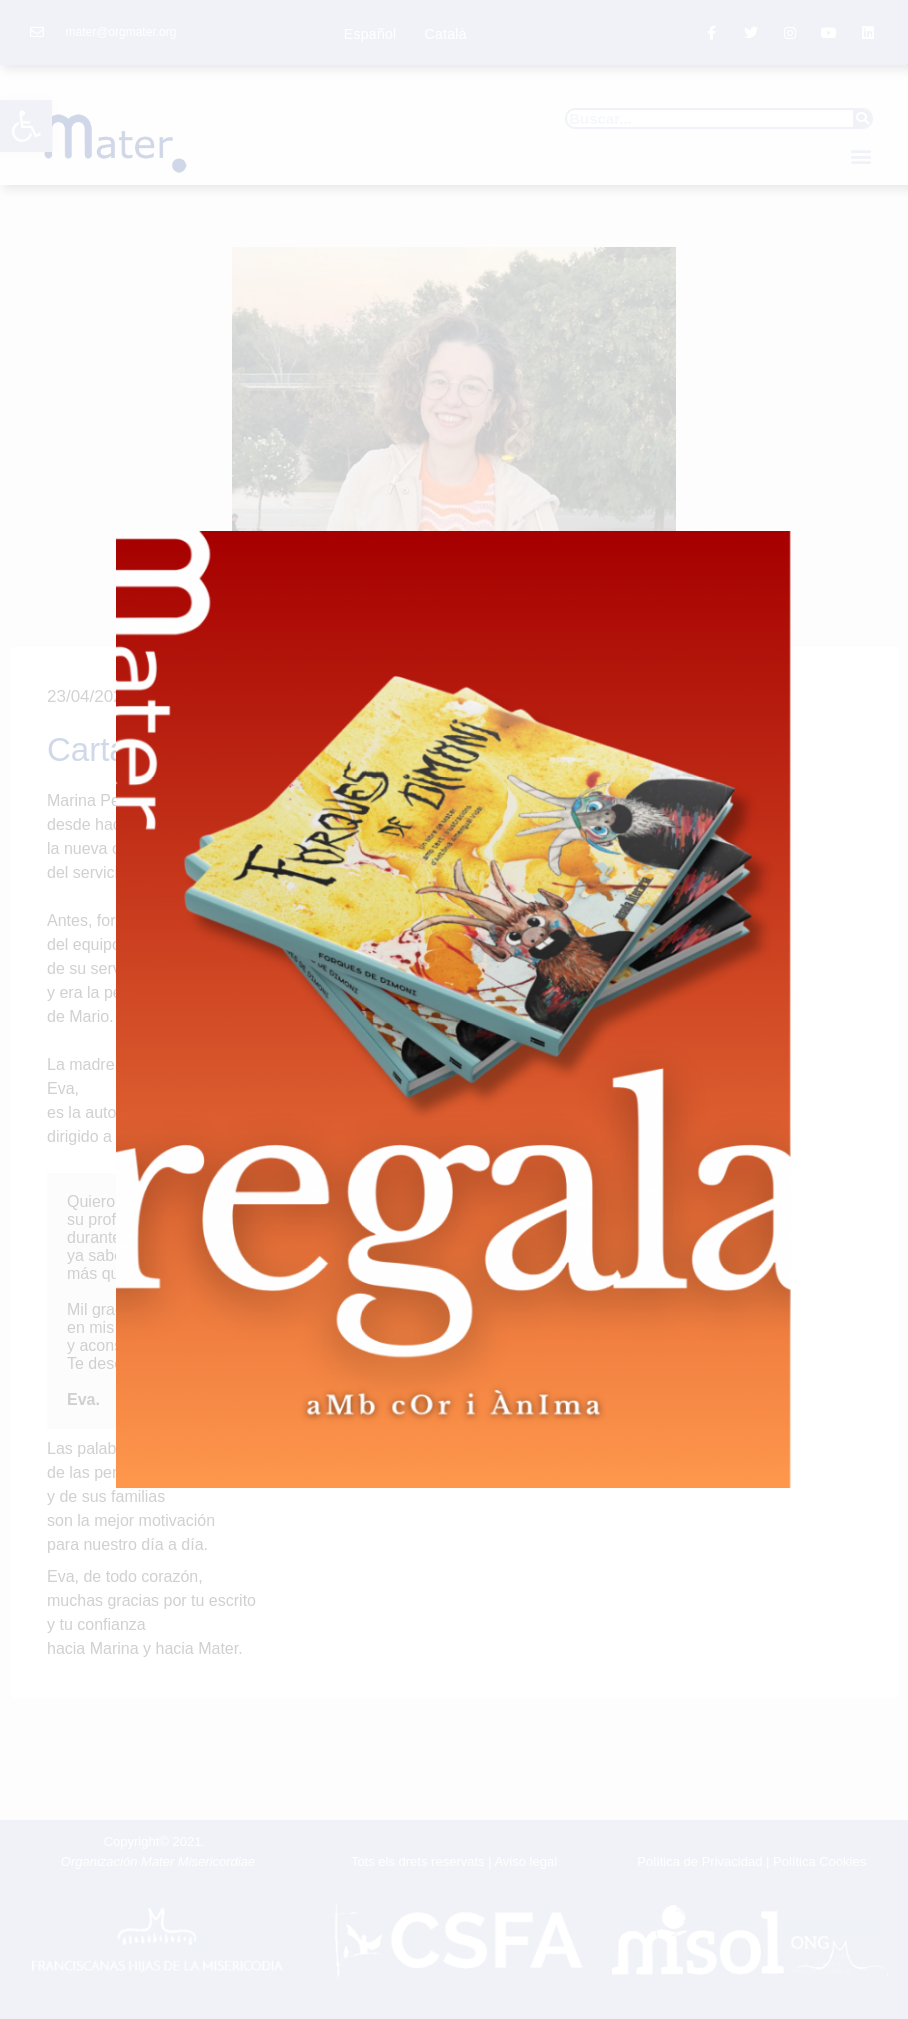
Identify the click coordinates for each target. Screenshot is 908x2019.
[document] (454, 1009)
